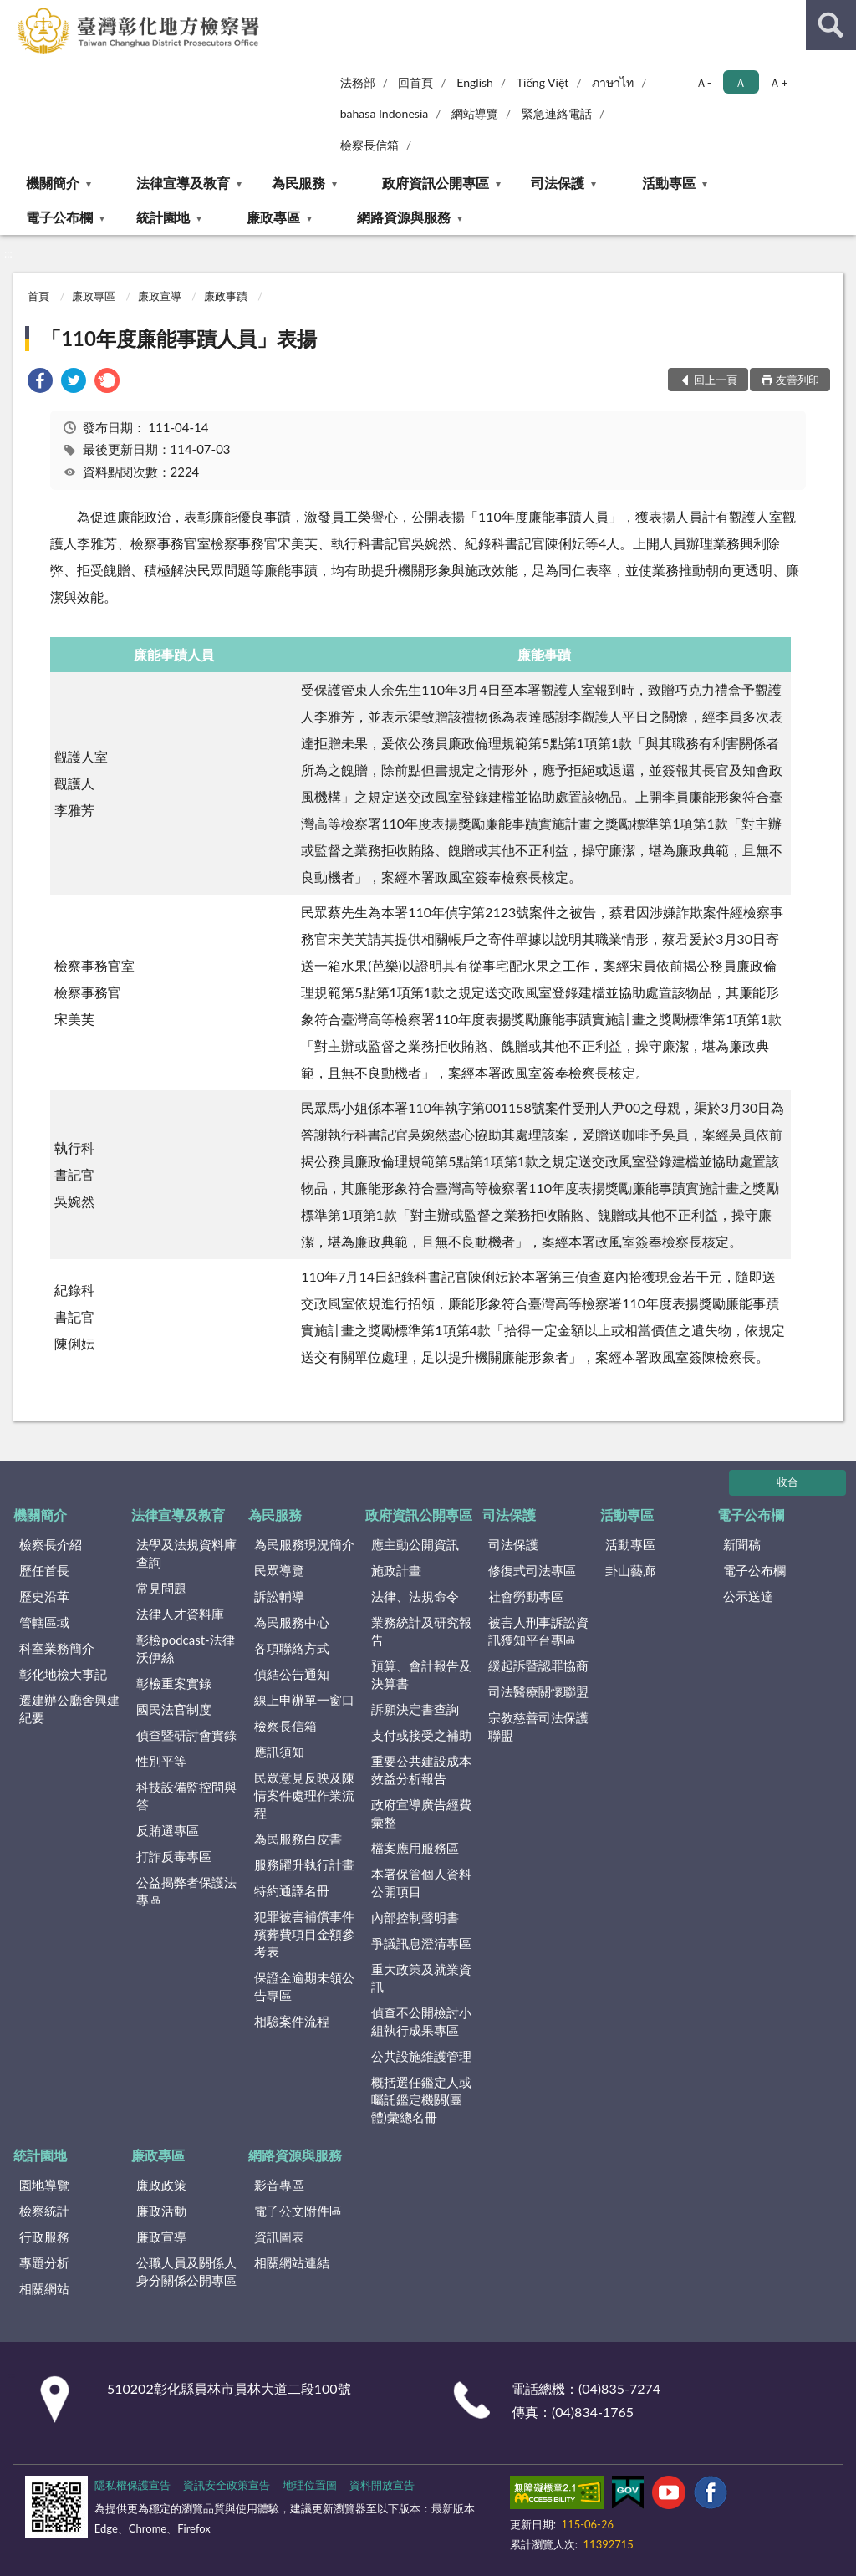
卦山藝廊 (630, 1570)
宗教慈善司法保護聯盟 (538, 1726)
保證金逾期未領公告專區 (304, 1986)
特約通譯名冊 (291, 1890)
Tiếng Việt (543, 82)
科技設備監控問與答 (186, 1795)
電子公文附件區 (298, 2210)
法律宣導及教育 (183, 183)
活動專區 (669, 183)
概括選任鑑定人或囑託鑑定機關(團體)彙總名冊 (421, 2099)
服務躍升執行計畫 (304, 1864)
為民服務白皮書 (298, 1838)
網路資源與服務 (404, 217)
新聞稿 (742, 1544)
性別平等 (161, 1760)
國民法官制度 (173, 1708)
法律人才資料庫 (180, 1613)
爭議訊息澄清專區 (421, 1943)
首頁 (38, 296)
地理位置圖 (310, 2485)
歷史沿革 (44, 1596)
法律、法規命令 (415, 1596)
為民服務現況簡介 (304, 1544)
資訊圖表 (279, 2236)
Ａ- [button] (703, 82)
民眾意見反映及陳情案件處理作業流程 (304, 1795)
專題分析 (44, 2262)
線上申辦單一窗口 (304, 1699)
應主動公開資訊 (415, 1544)
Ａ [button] (740, 82)
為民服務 (298, 183)
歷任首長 (44, 1570)
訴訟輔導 (279, 1596)
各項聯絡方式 (291, 1647)
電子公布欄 (59, 217)
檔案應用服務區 (415, 1847)
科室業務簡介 (56, 1647)
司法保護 (557, 183)
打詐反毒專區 (173, 1856)
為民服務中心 (291, 1622)
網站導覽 (474, 113)
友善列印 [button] (797, 379)
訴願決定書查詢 (415, 1708)
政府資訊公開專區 (435, 183)
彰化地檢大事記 (63, 1673)
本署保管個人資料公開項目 (421, 1882)
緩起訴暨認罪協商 (538, 1665)
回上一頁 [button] (715, 379)
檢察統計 (44, 2210)
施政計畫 (396, 1570)
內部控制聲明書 (415, 1917)
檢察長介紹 (50, 1544)
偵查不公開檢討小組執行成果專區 (421, 2021)
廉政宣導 (159, 296)
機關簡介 (52, 183)
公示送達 (748, 1596)
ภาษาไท (613, 82)
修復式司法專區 (532, 1570)
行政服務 (44, 2236)
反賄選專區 (167, 1830)
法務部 (357, 82)
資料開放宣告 (382, 2485)
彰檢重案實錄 (173, 1683)
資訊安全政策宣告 (226, 2485)
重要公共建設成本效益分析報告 (421, 1769)
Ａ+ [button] (778, 82)
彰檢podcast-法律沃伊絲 (185, 1648)
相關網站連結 (291, 2262)
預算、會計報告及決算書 (421, 1674)
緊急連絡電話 (557, 113)
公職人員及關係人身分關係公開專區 (186, 2271)
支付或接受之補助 (421, 1734)
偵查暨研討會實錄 (186, 1734)
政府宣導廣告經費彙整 (421, 1813)
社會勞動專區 (525, 1596)
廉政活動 (161, 2210)
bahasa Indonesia (384, 113)
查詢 (831, 25)
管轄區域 (44, 1622)
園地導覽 (44, 2184)
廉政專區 (273, 217)
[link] (40, 382)
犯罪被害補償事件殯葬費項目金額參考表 (304, 1934)
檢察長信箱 (369, 145)
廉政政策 (161, 2184)
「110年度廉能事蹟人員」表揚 (179, 338)
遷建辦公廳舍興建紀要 (69, 1708)
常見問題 (161, 1587)
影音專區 (279, 2184)
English (474, 82)
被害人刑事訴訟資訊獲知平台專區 (538, 1630)
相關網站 (44, 2288)
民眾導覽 (279, 1570)
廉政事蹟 (225, 296)
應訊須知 (279, 1751)
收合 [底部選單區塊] (787, 1481)
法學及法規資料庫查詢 (186, 1553)
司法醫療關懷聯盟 (538, 1691)
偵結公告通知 (291, 1673)
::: (13, 12)
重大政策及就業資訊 (421, 1977)
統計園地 (163, 217)
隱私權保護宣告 (132, 2485)
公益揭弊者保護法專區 (186, 1891)
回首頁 (415, 82)
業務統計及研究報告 (421, 1630)
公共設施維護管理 (421, 2055)
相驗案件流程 (291, 2020)
